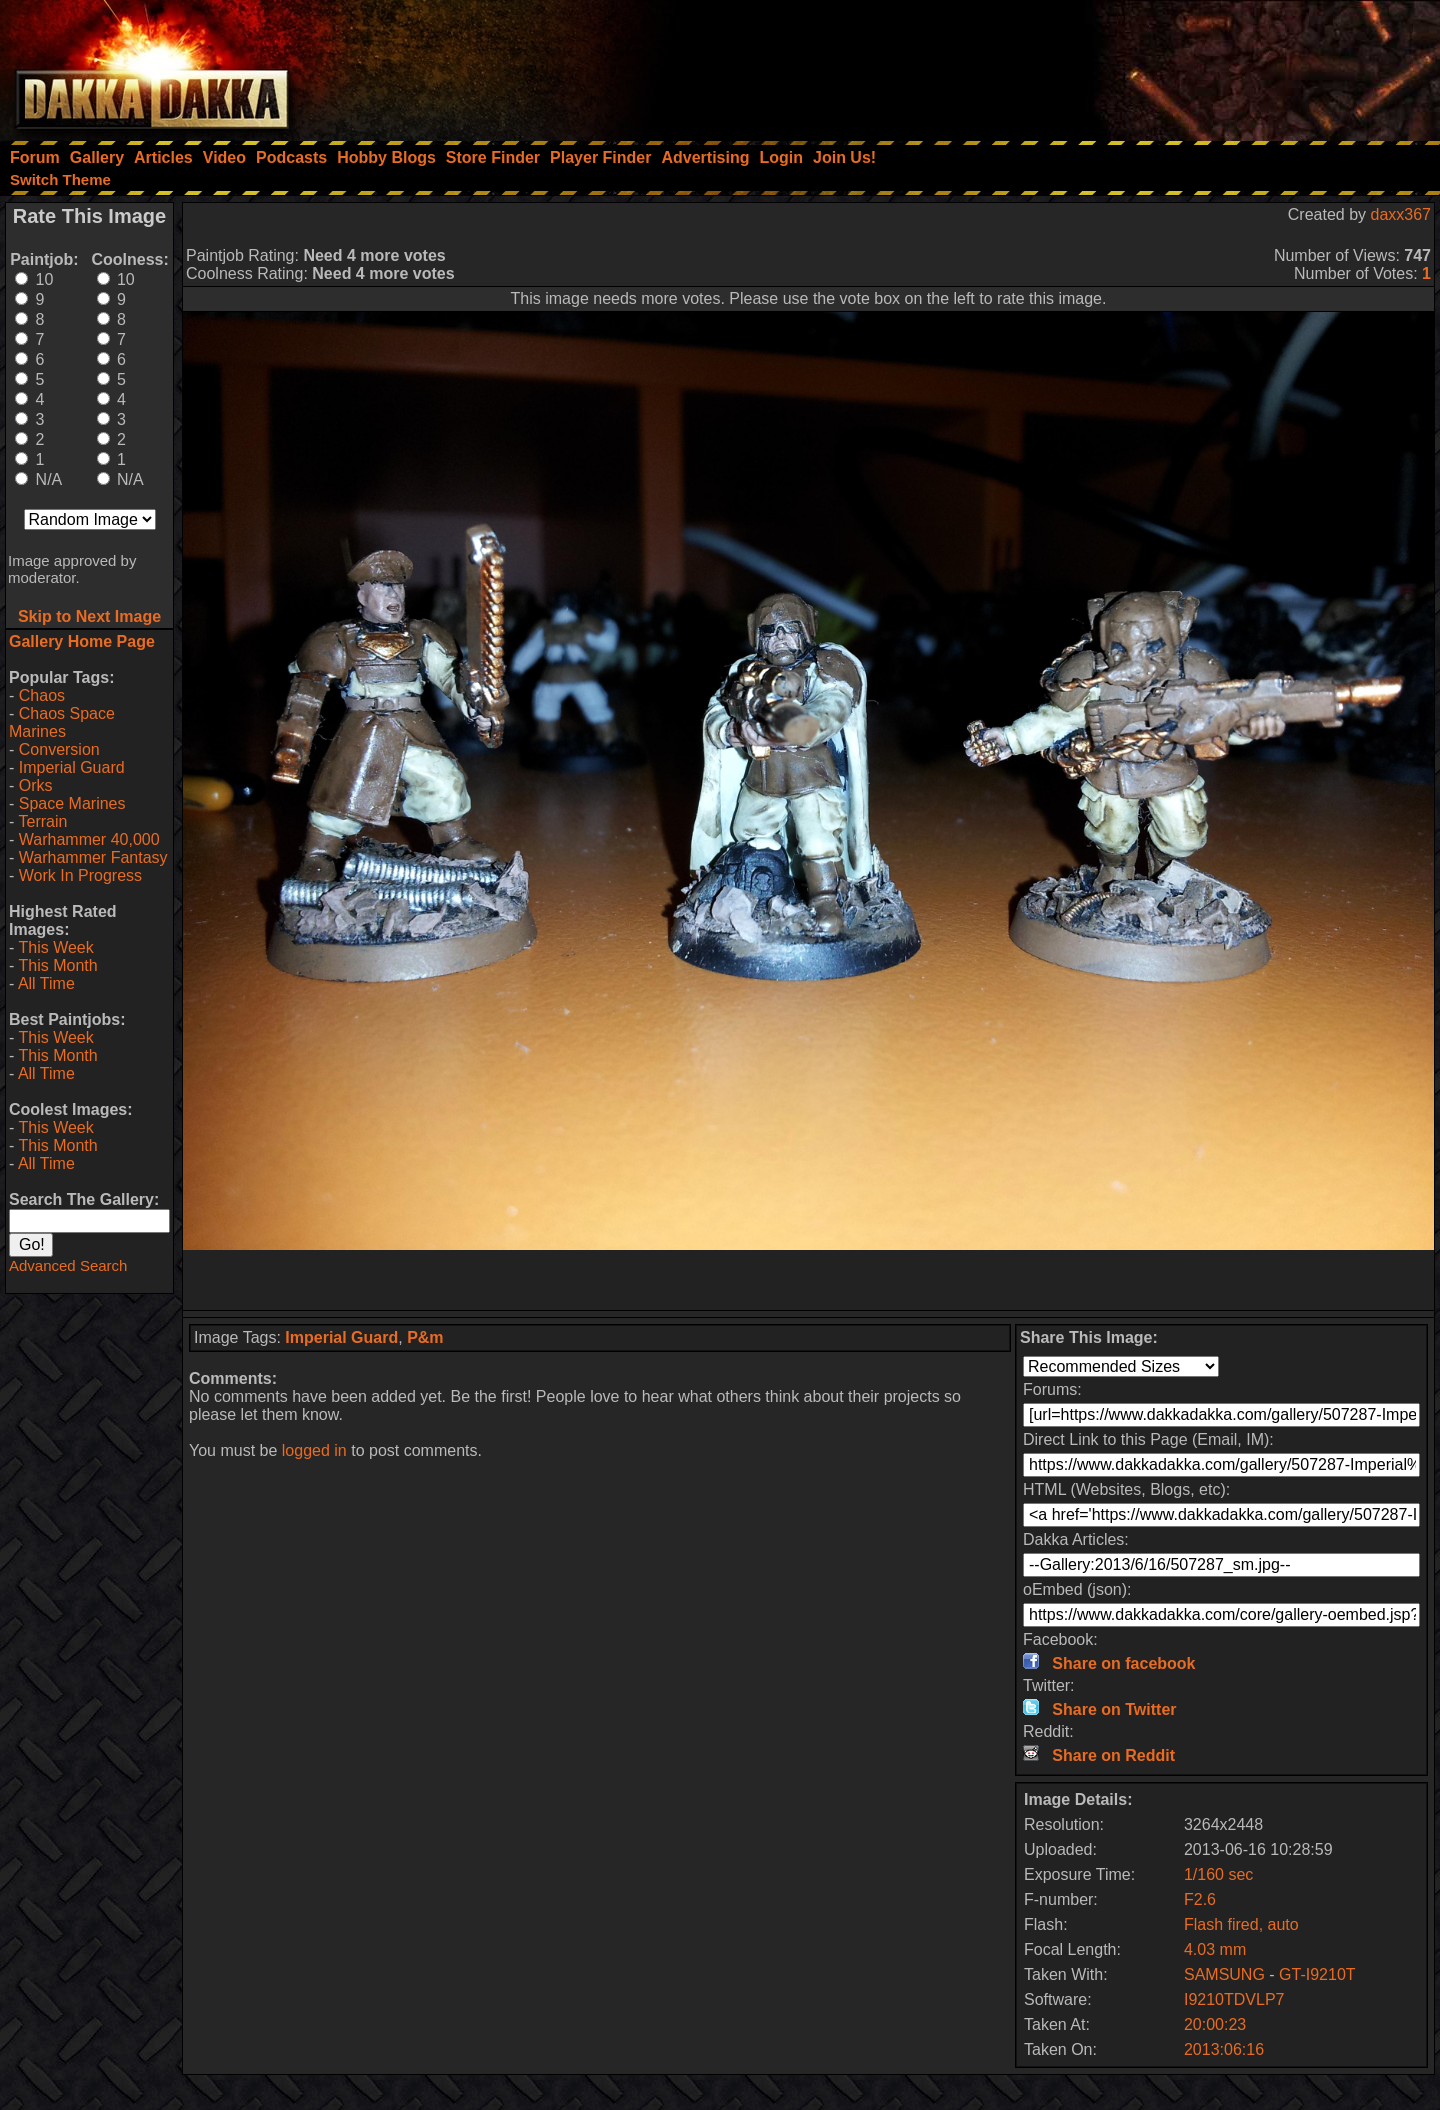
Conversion (59, 749)
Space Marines (72, 803)
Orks (36, 785)
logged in (314, 1450)
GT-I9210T (1317, 1974)
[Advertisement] (1171, 65)
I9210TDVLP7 (1234, 1999)
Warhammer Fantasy (93, 857)
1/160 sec (1218, 1874)
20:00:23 (1215, 2024)
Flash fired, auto (1241, 1924)
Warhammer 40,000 (89, 839)
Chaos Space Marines (62, 722)
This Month (57, 965)
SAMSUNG (1224, 1974)
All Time (46, 983)
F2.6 (1200, 1899)
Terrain (42, 821)
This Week (55, 947)
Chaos (42, 695)
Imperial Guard (72, 767)
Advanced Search (68, 1265)
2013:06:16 (1224, 2049)
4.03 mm (1215, 1949)
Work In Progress (80, 875)
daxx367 (1401, 214)
